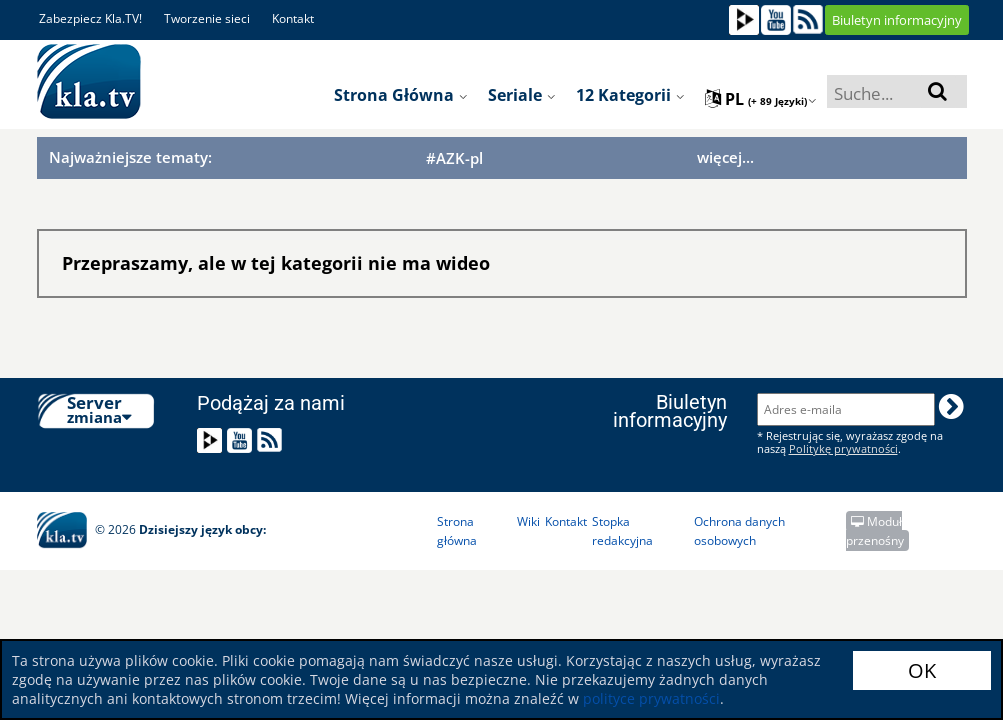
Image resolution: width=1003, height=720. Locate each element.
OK (922, 670)
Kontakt (293, 18)
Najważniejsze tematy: (130, 157)
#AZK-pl (454, 158)
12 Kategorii (630, 95)
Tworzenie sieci (207, 18)
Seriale (522, 95)
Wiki (528, 521)
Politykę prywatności (843, 448)
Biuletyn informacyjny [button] (897, 20)
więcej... (725, 157)
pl (761, 99)
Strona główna (401, 95)
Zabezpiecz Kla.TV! (90, 18)
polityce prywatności (651, 698)
